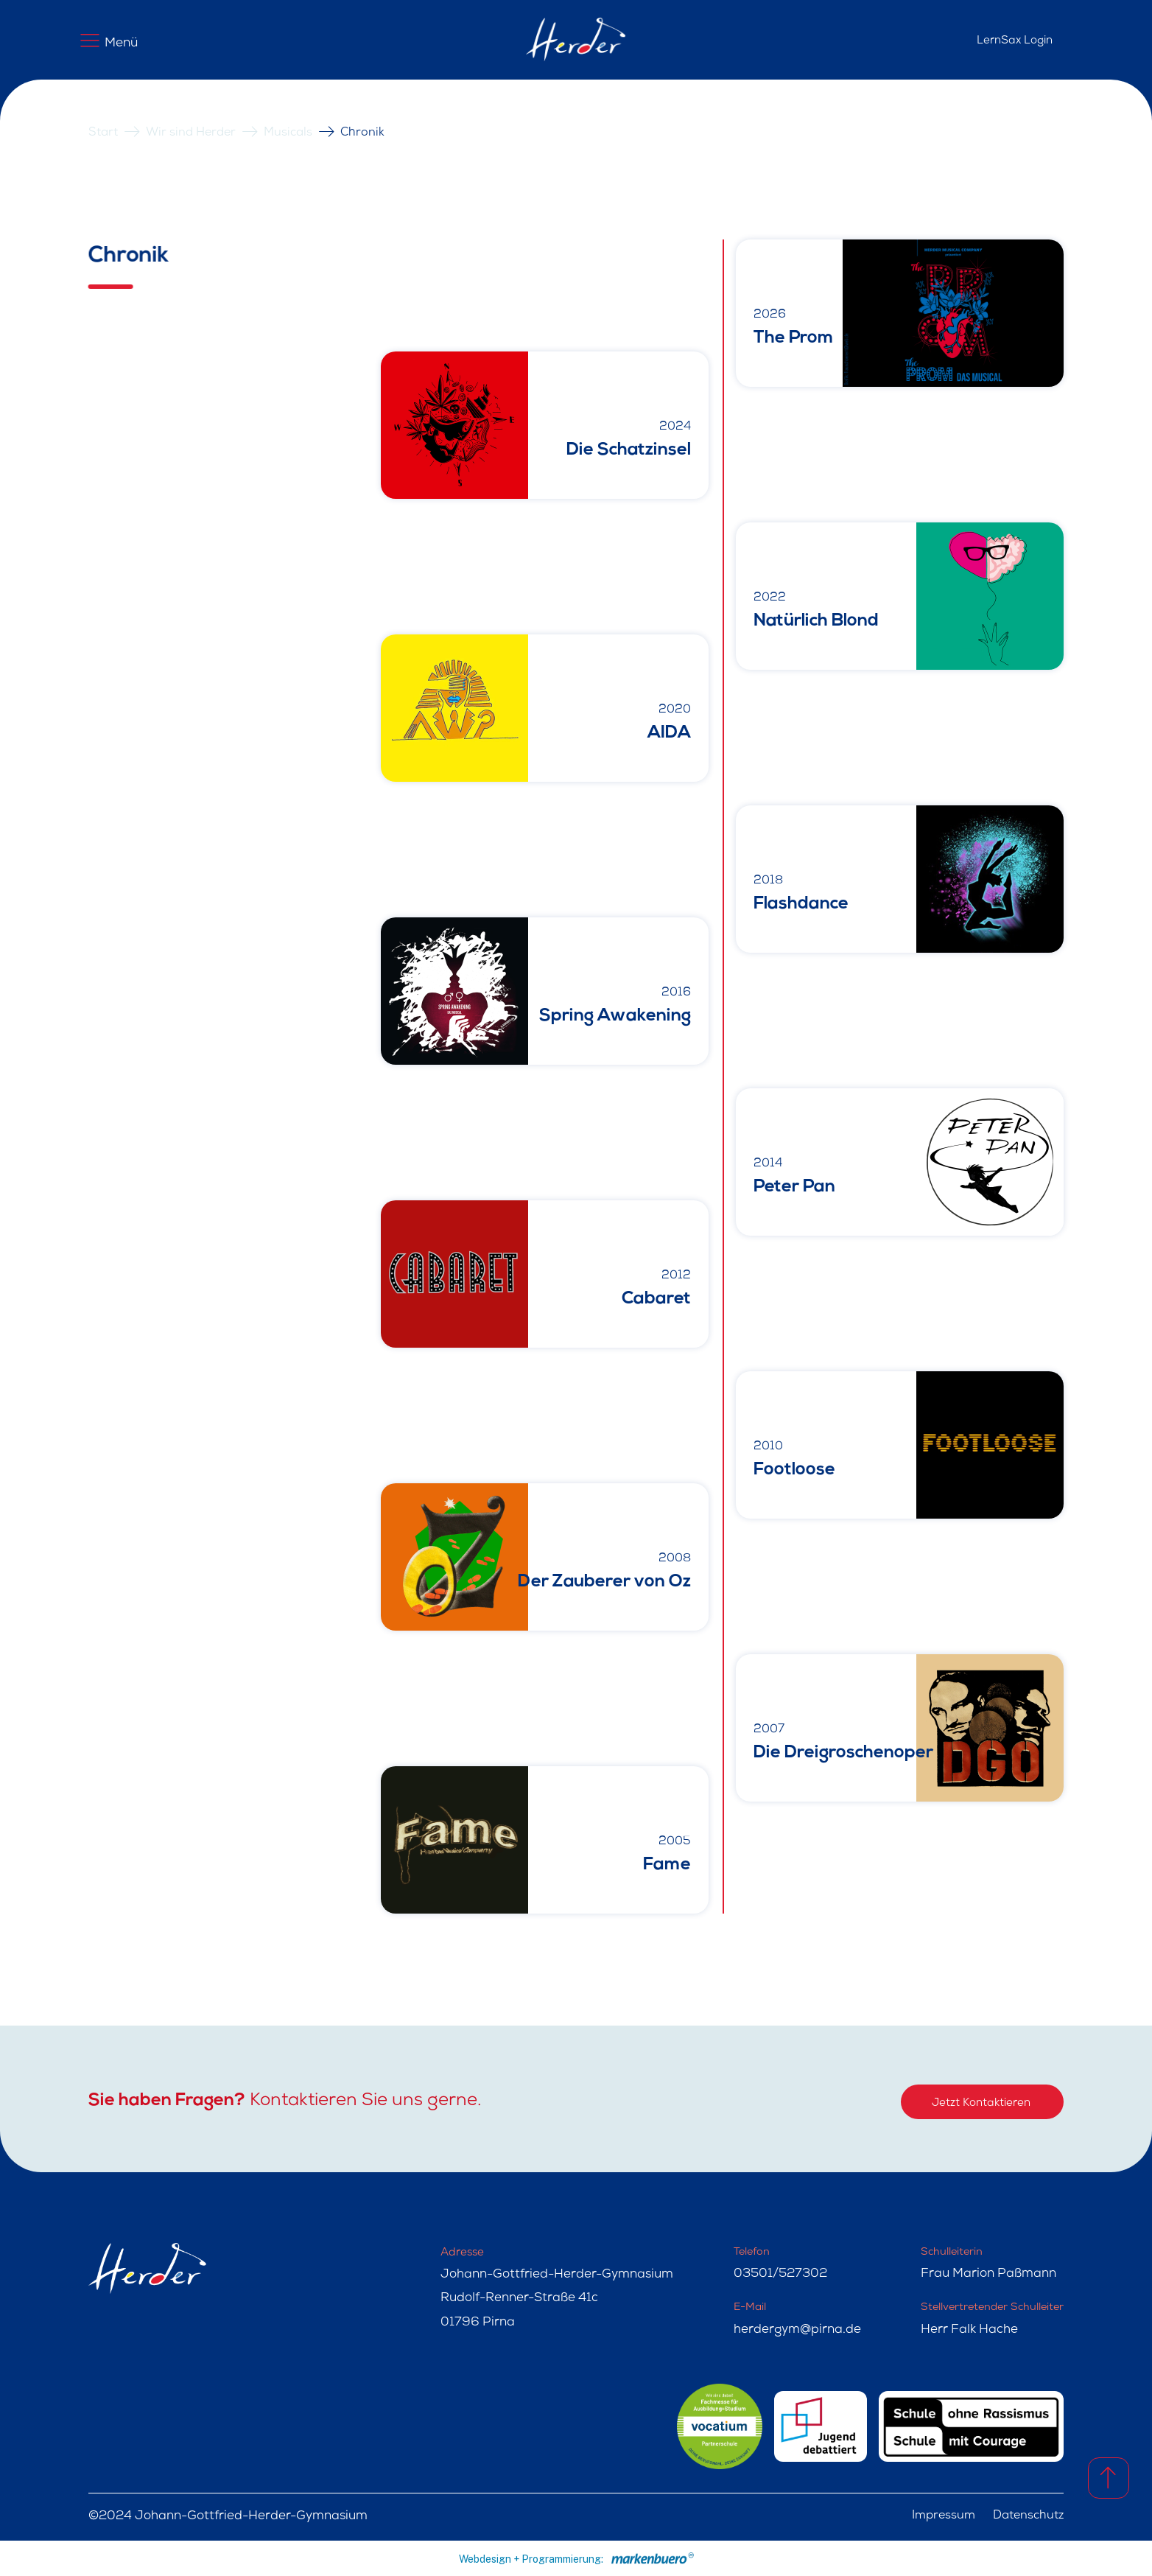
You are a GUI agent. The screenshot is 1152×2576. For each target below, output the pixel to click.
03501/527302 (780, 2274)
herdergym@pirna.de (797, 2330)
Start (103, 133)
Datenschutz (1028, 2516)
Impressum (943, 2516)
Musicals (288, 133)
